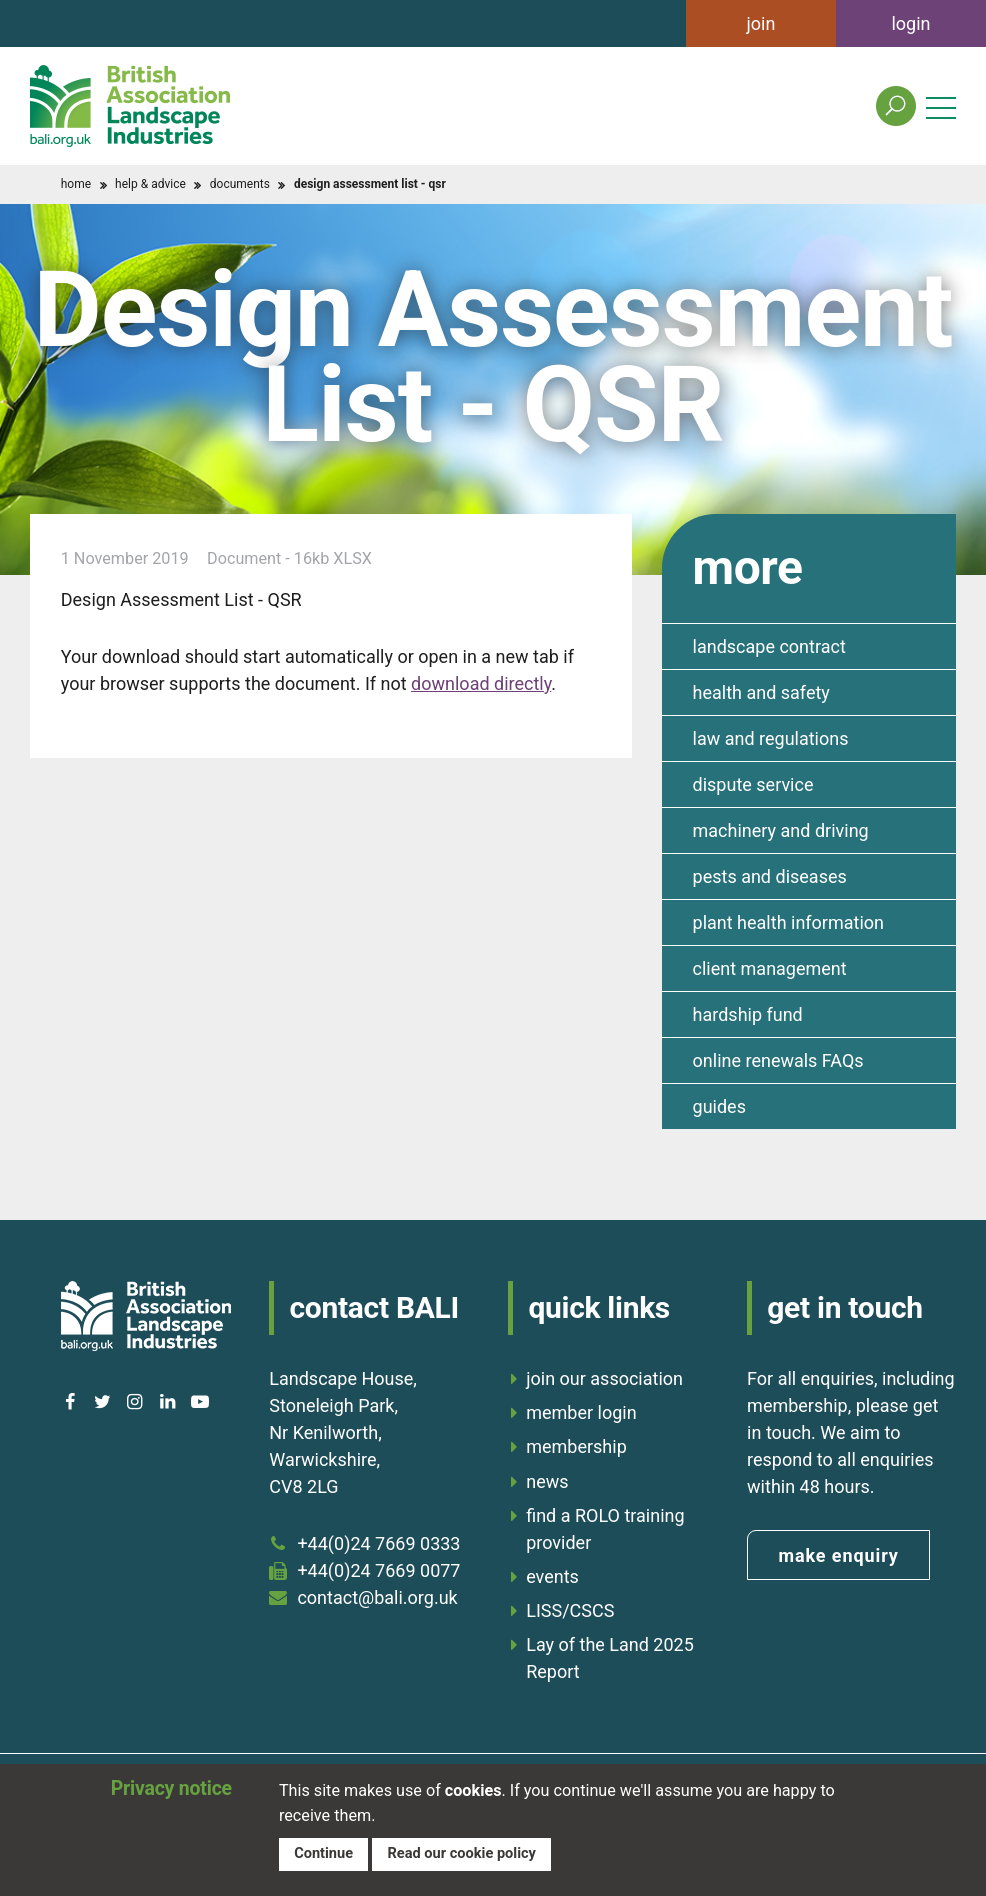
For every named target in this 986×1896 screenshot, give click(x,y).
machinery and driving (781, 830)
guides (719, 1106)
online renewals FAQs (778, 1060)
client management (770, 968)
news (547, 1481)
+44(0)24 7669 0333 (378, 1543)
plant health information (788, 922)
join (761, 23)
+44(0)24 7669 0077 (378, 1570)
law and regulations (771, 738)
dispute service (753, 784)
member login (581, 1412)
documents (240, 184)
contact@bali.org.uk (377, 1597)
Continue (323, 1853)
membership (576, 1446)
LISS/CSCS (570, 1610)
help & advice (150, 184)
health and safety (761, 692)
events (552, 1576)
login (910, 23)
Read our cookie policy (461, 1853)
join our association (604, 1378)
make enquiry (838, 1555)
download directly (481, 683)
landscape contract (769, 646)
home (76, 184)
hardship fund (748, 1014)
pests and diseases (770, 876)
